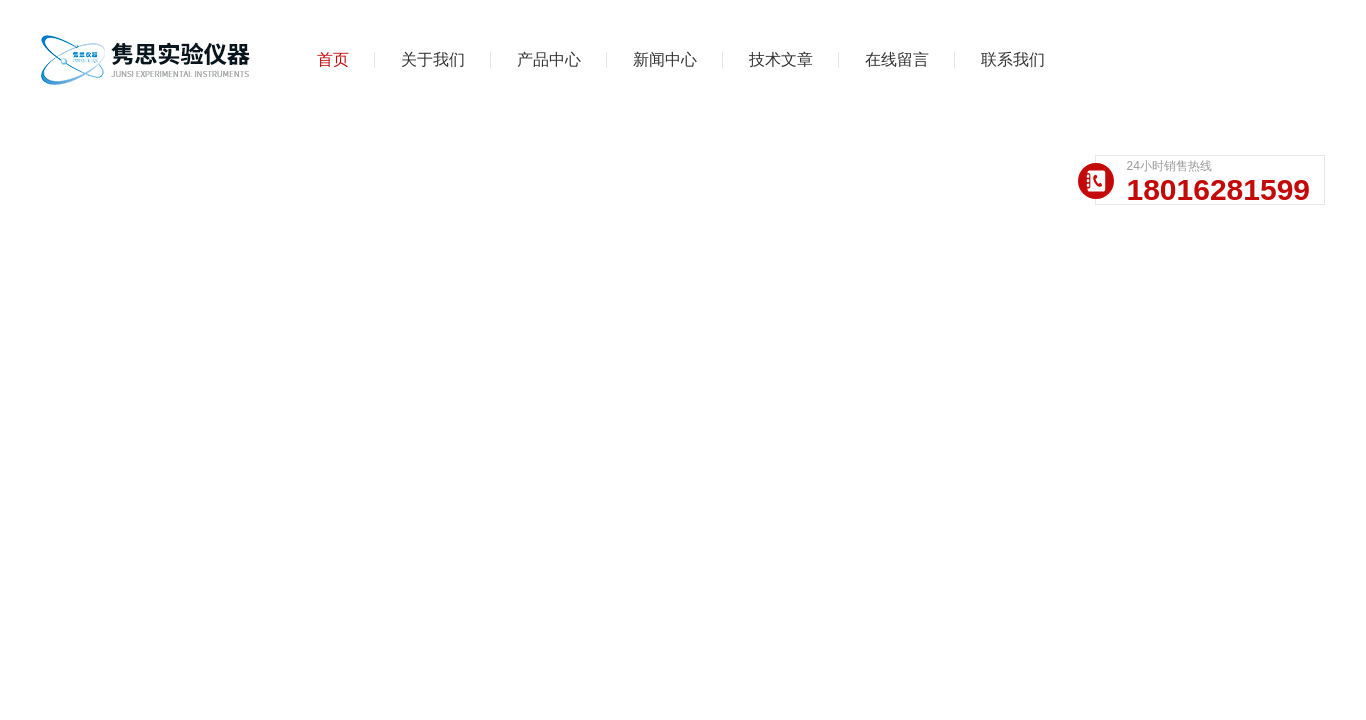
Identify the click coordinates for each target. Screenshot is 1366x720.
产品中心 (549, 59)
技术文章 (781, 59)
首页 (333, 59)
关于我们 (433, 59)
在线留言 (897, 59)
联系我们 (1013, 59)
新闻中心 (665, 59)
